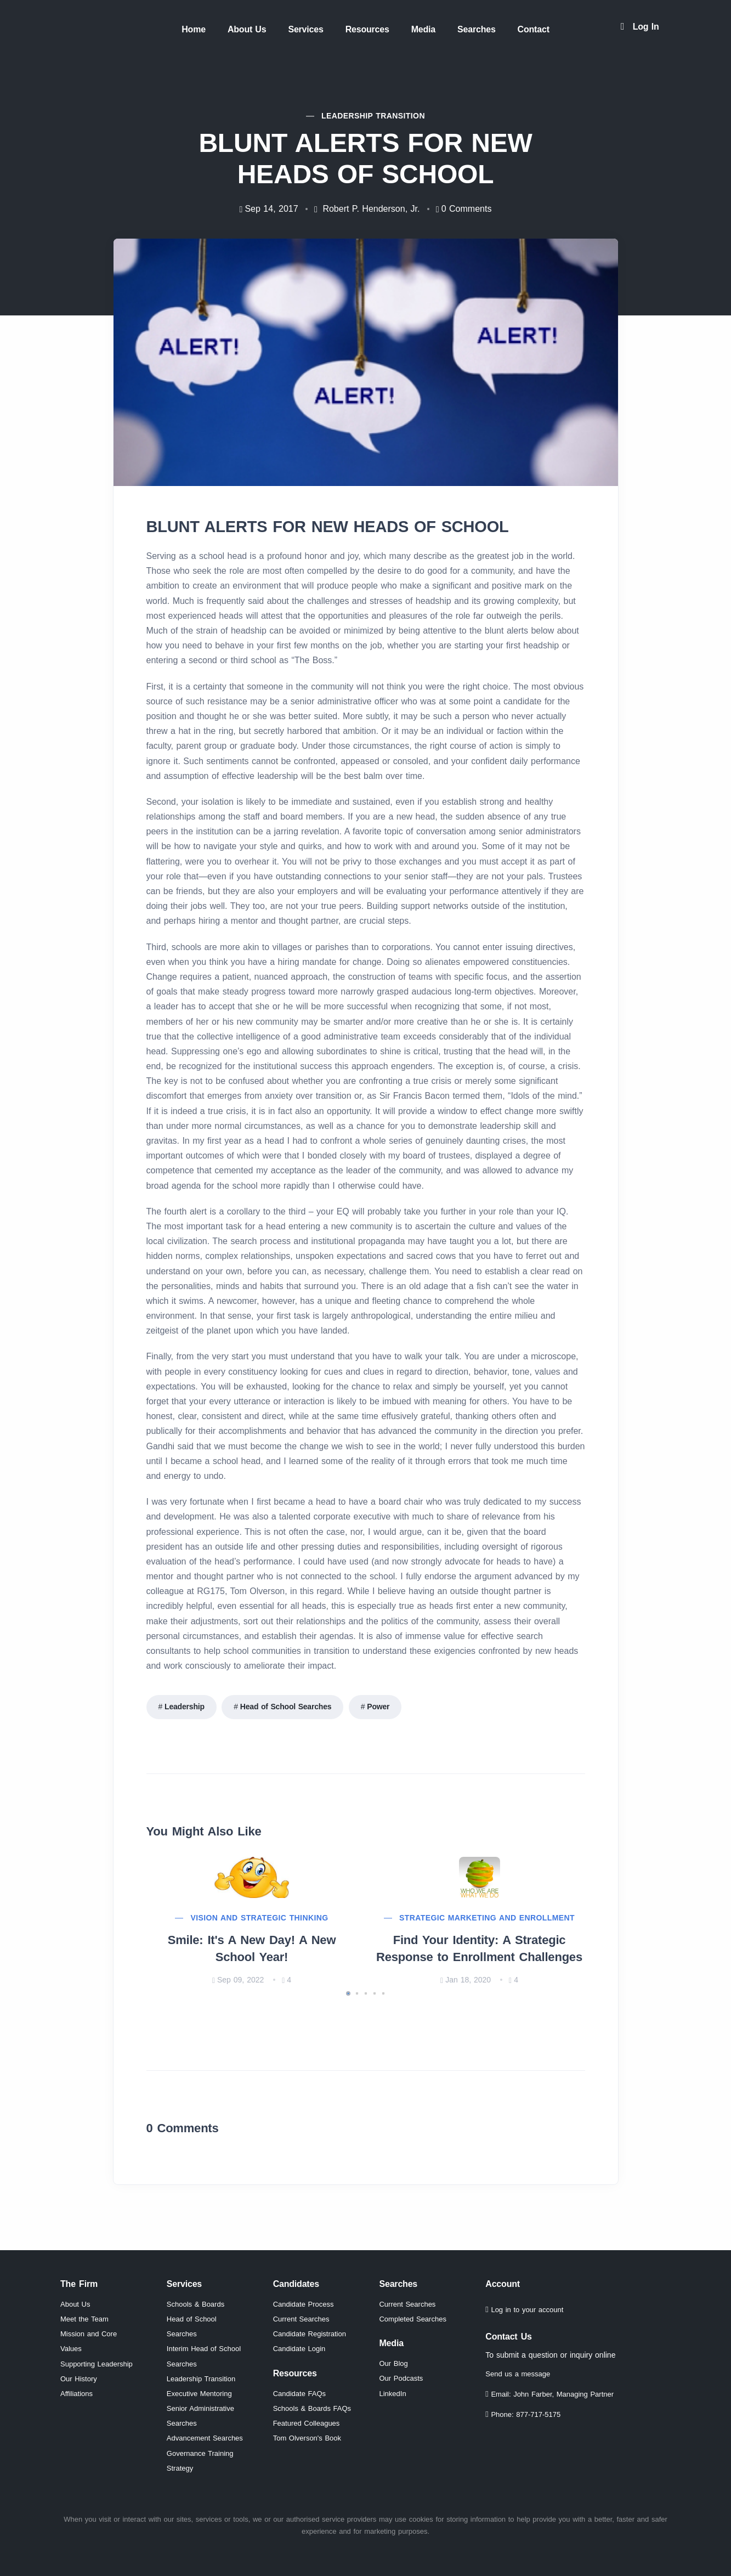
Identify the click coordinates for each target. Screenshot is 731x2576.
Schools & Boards (195, 2304)
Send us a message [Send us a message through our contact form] (517, 2374)
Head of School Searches (285, 1706)
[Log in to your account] (640, 26)
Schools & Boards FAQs (312, 2408)
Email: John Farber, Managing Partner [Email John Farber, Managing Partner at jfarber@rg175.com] (549, 2394)
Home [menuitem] (194, 29)
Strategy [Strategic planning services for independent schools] (180, 2468)
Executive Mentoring (199, 2393)
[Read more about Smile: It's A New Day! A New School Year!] (252, 1877)
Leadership (185, 1706)
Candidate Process (303, 2304)
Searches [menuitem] (476, 29)
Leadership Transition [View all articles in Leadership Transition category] (373, 115)
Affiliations (76, 2393)
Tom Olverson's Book (307, 2438)
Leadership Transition (201, 2379)
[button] (348, 1993)
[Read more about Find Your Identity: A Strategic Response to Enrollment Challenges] (479, 1877)
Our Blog (393, 2363)
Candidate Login (299, 2349)
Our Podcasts (401, 2378)
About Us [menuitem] (247, 29)
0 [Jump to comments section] (466, 208)
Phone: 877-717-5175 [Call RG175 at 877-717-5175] (522, 2414)
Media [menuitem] (423, 29)
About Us (75, 2304)
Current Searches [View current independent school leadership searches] (407, 2304)
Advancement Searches (205, 2438)
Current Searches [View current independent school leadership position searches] (301, 2319)
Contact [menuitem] (533, 29)
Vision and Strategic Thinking (259, 1917)
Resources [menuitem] (367, 29)
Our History (78, 2379)
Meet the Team (84, 2319)
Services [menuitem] (305, 29)
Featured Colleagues (306, 2423)
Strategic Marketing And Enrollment (487, 1917)
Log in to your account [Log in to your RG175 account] (524, 2310)
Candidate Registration (309, 2334)
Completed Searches (412, 2319)
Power (378, 1706)
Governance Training (200, 2453)
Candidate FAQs (299, 2393)
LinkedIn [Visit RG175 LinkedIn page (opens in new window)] (392, 2393)
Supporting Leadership (96, 2364)
